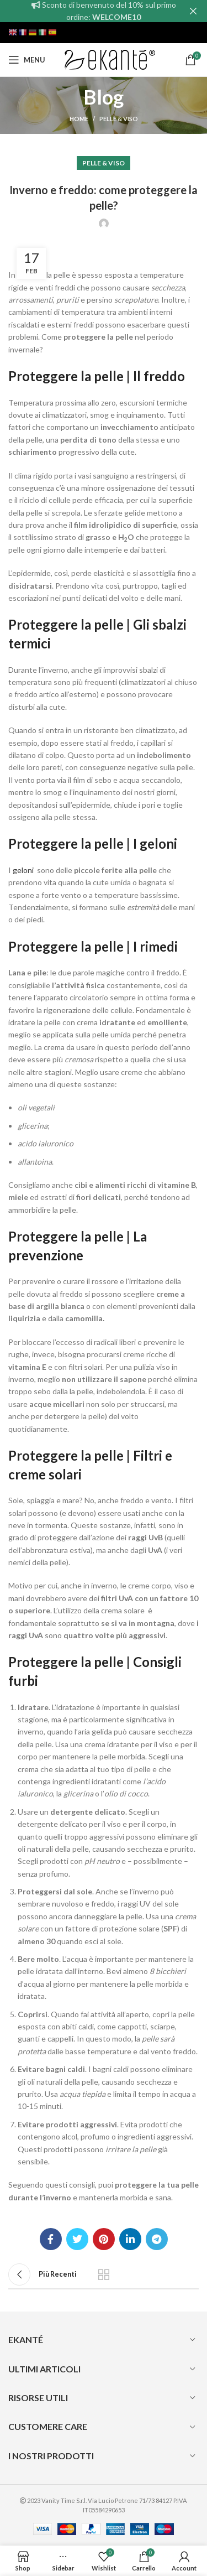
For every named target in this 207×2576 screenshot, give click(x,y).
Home (79, 118)
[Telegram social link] (157, 2239)
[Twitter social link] (77, 2239)
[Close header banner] (193, 11)
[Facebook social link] (51, 2239)
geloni (23, 870)
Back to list (104, 2274)
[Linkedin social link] (130, 2239)
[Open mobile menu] (27, 60)
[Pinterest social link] (104, 2239)
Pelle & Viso (118, 118)
